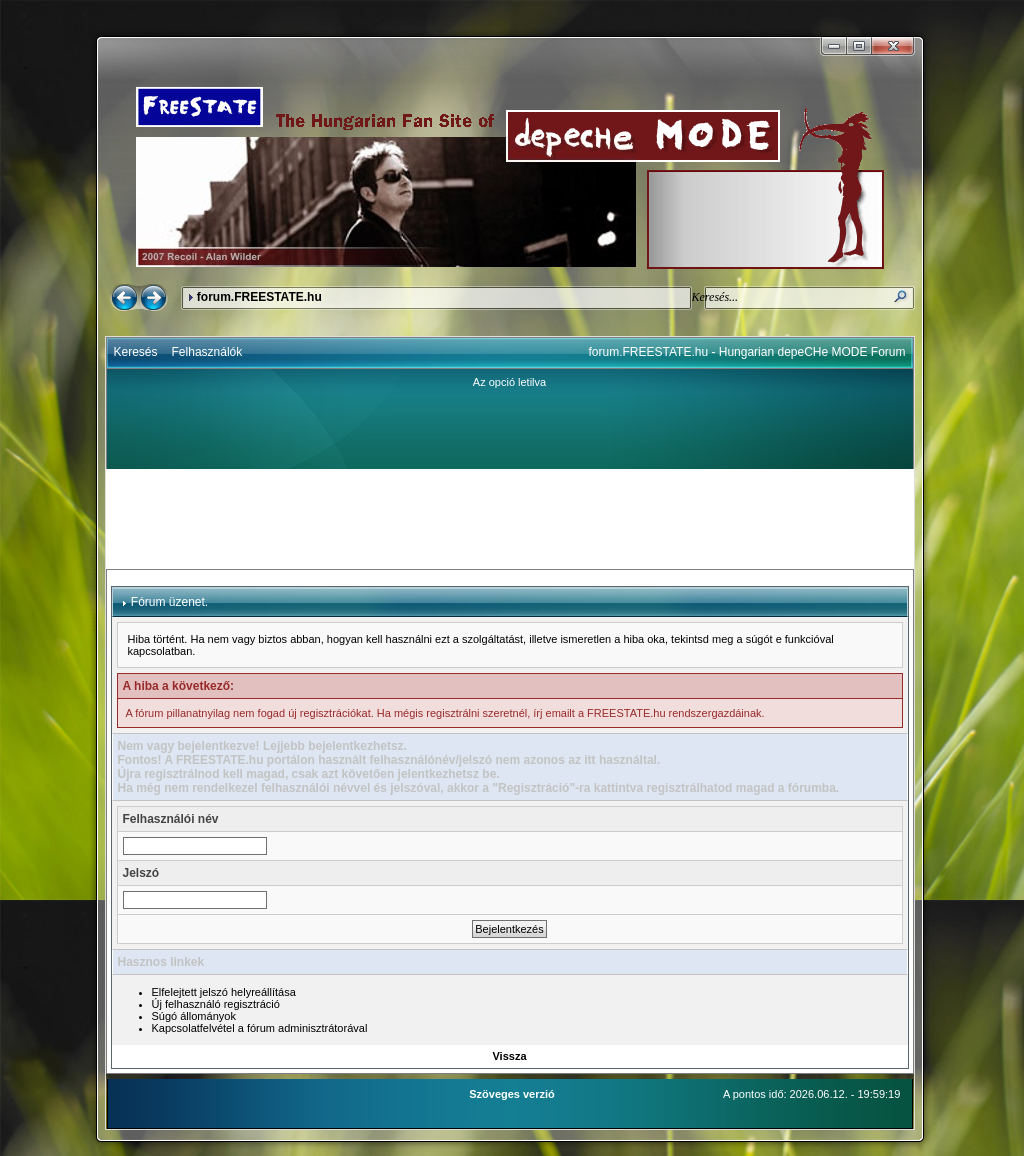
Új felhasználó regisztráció (216, 1004)
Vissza (509, 1056)
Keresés (136, 352)
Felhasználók (207, 352)
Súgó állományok (194, 1016)
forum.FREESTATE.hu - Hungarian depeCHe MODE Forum (747, 352)
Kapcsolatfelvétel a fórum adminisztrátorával (260, 1028)
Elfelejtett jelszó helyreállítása (224, 992)
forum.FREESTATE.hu (259, 297)
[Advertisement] (510, 519)
